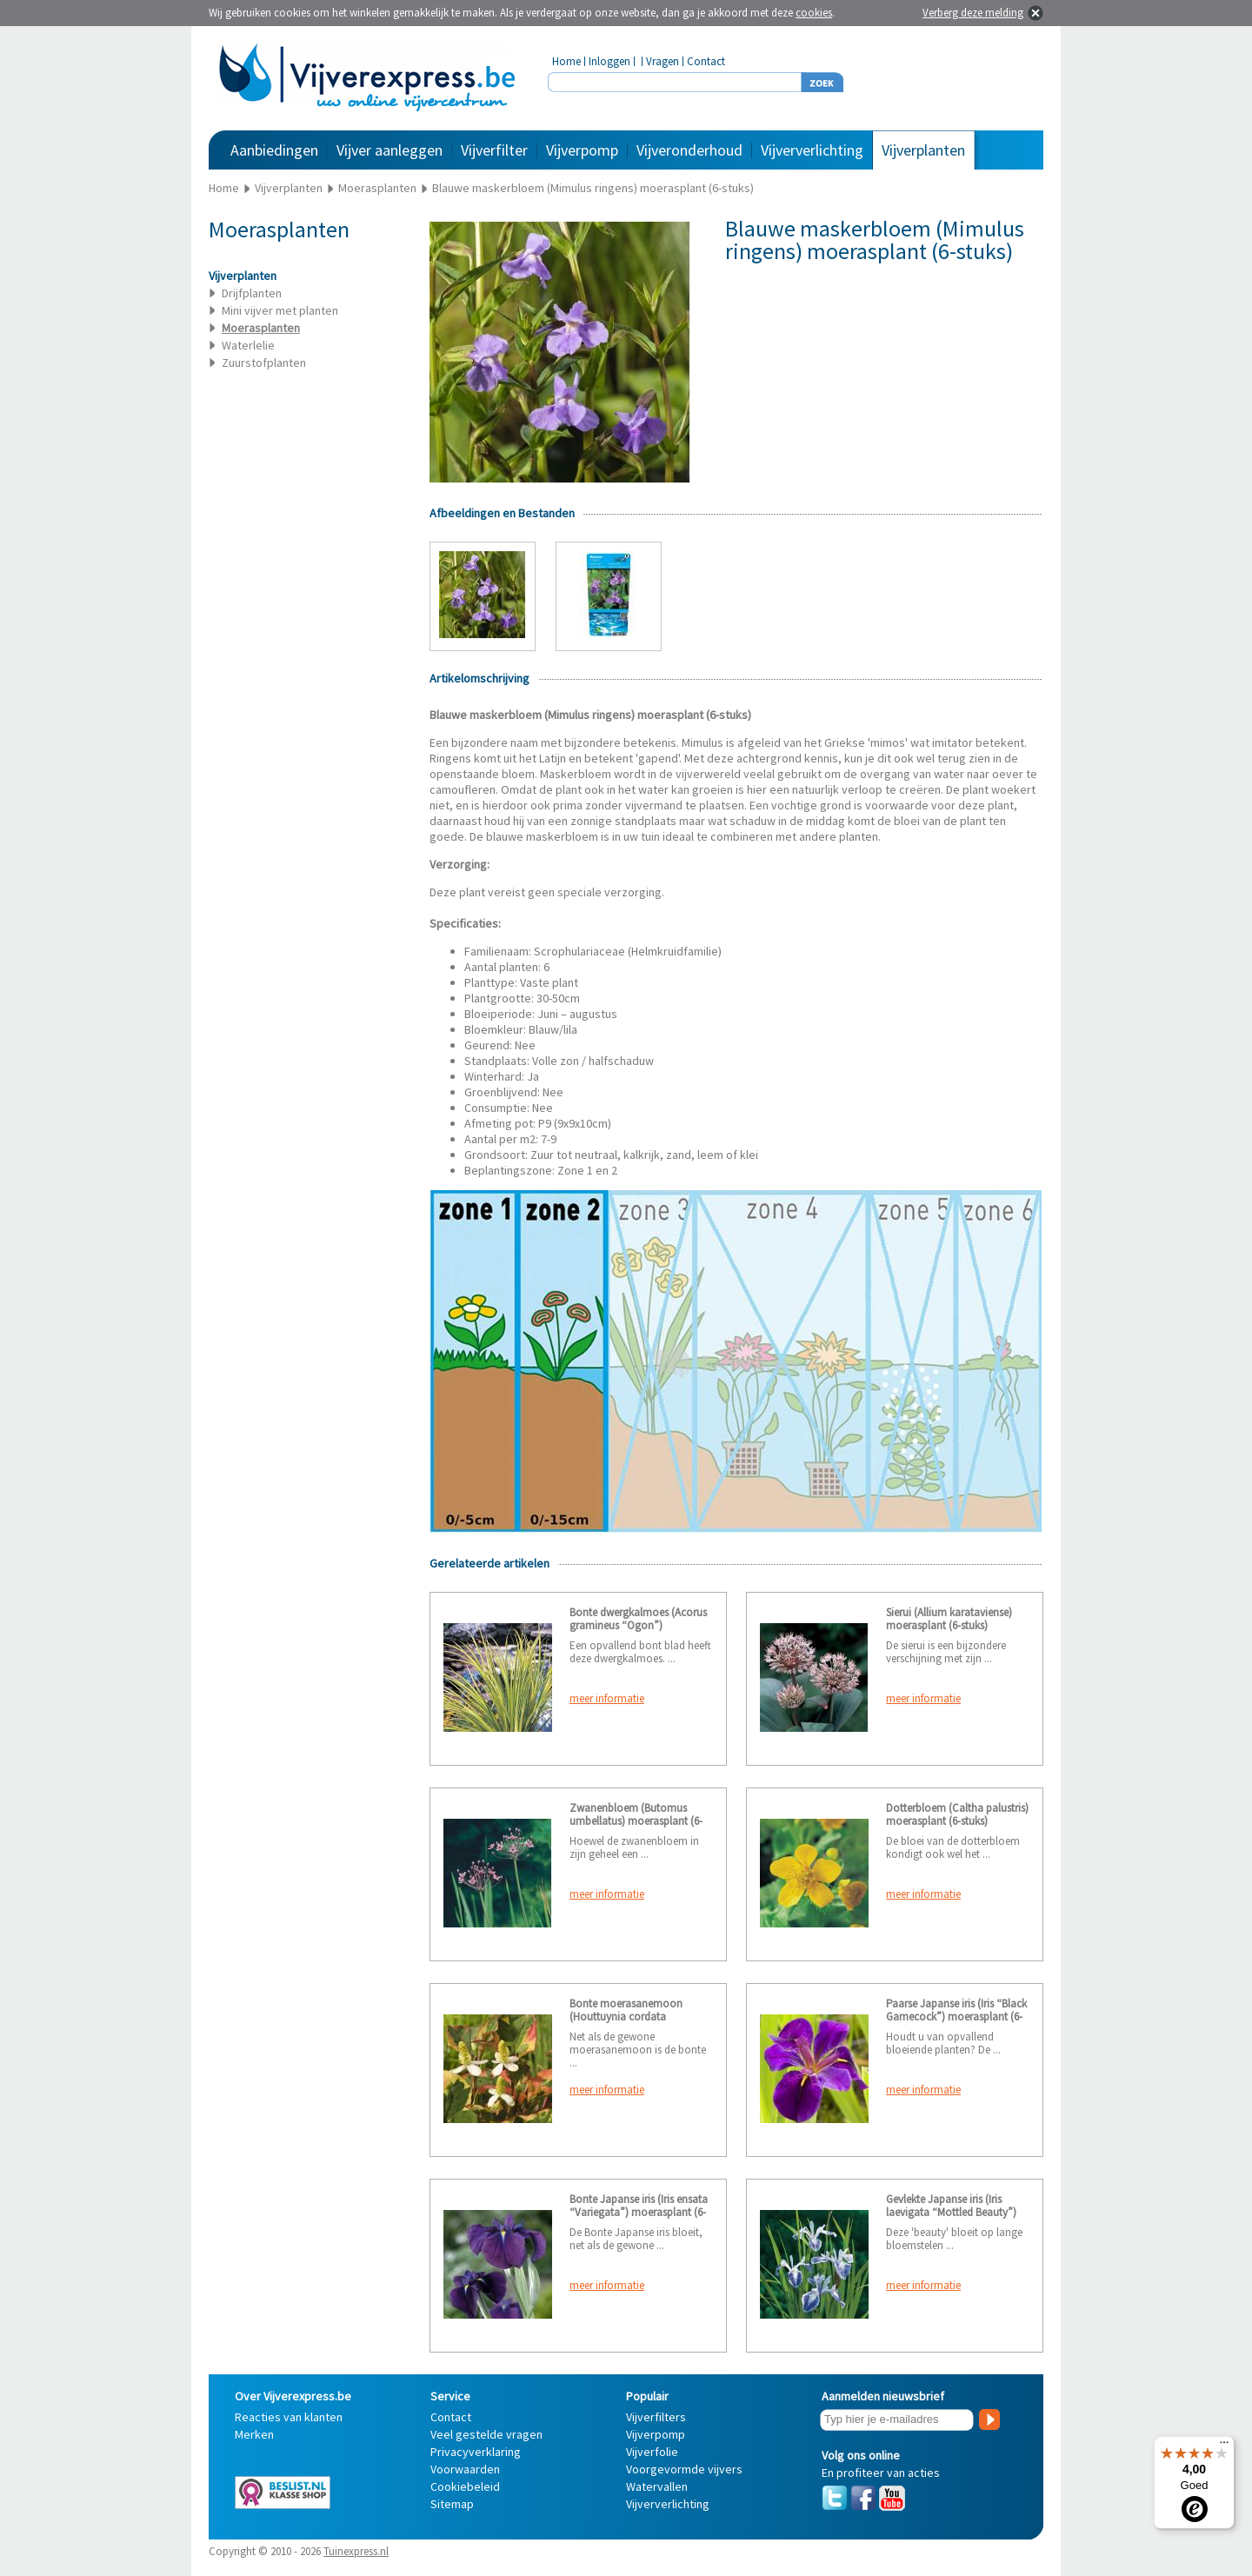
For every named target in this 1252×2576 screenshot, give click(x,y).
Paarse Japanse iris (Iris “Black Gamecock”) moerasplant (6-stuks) (956, 2016)
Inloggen (609, 61)
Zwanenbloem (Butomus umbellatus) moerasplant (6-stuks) (636, 1821)
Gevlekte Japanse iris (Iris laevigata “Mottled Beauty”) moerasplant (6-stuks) (951, 2212)
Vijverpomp (582, 150)
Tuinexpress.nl (356, 2551)
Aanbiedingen (274, 150)
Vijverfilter (494, 150)
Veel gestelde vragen (486, 2434)
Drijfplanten (252, 293)
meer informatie (606, 1698)
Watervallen (657, 2486)
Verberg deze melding (972, 12)
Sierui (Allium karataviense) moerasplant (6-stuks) (949, 1619)
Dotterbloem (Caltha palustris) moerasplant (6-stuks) (957, 1814)
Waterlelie (248, 345)
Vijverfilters (656, 2417)
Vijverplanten (923, 150)
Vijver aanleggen (389, 150)
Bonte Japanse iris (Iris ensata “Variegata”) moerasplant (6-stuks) (638, 2212)
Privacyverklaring (475, 2452)
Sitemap (452, 2504)
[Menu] (1224, 2446)
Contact (706, 61)
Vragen (662, 61)
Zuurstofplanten (264, 362)
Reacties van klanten (289, 2417)
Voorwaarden (465, 2469)
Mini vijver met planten (280, 310)
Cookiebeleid (465, 2486)
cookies (814, 12)
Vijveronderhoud (689, 150)
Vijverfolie (652, 2452)
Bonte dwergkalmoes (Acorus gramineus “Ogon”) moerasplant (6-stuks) (638, 1625)
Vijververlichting (812, 150)
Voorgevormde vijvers (684, 2469)
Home (566, 61)
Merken (254, 2434)
